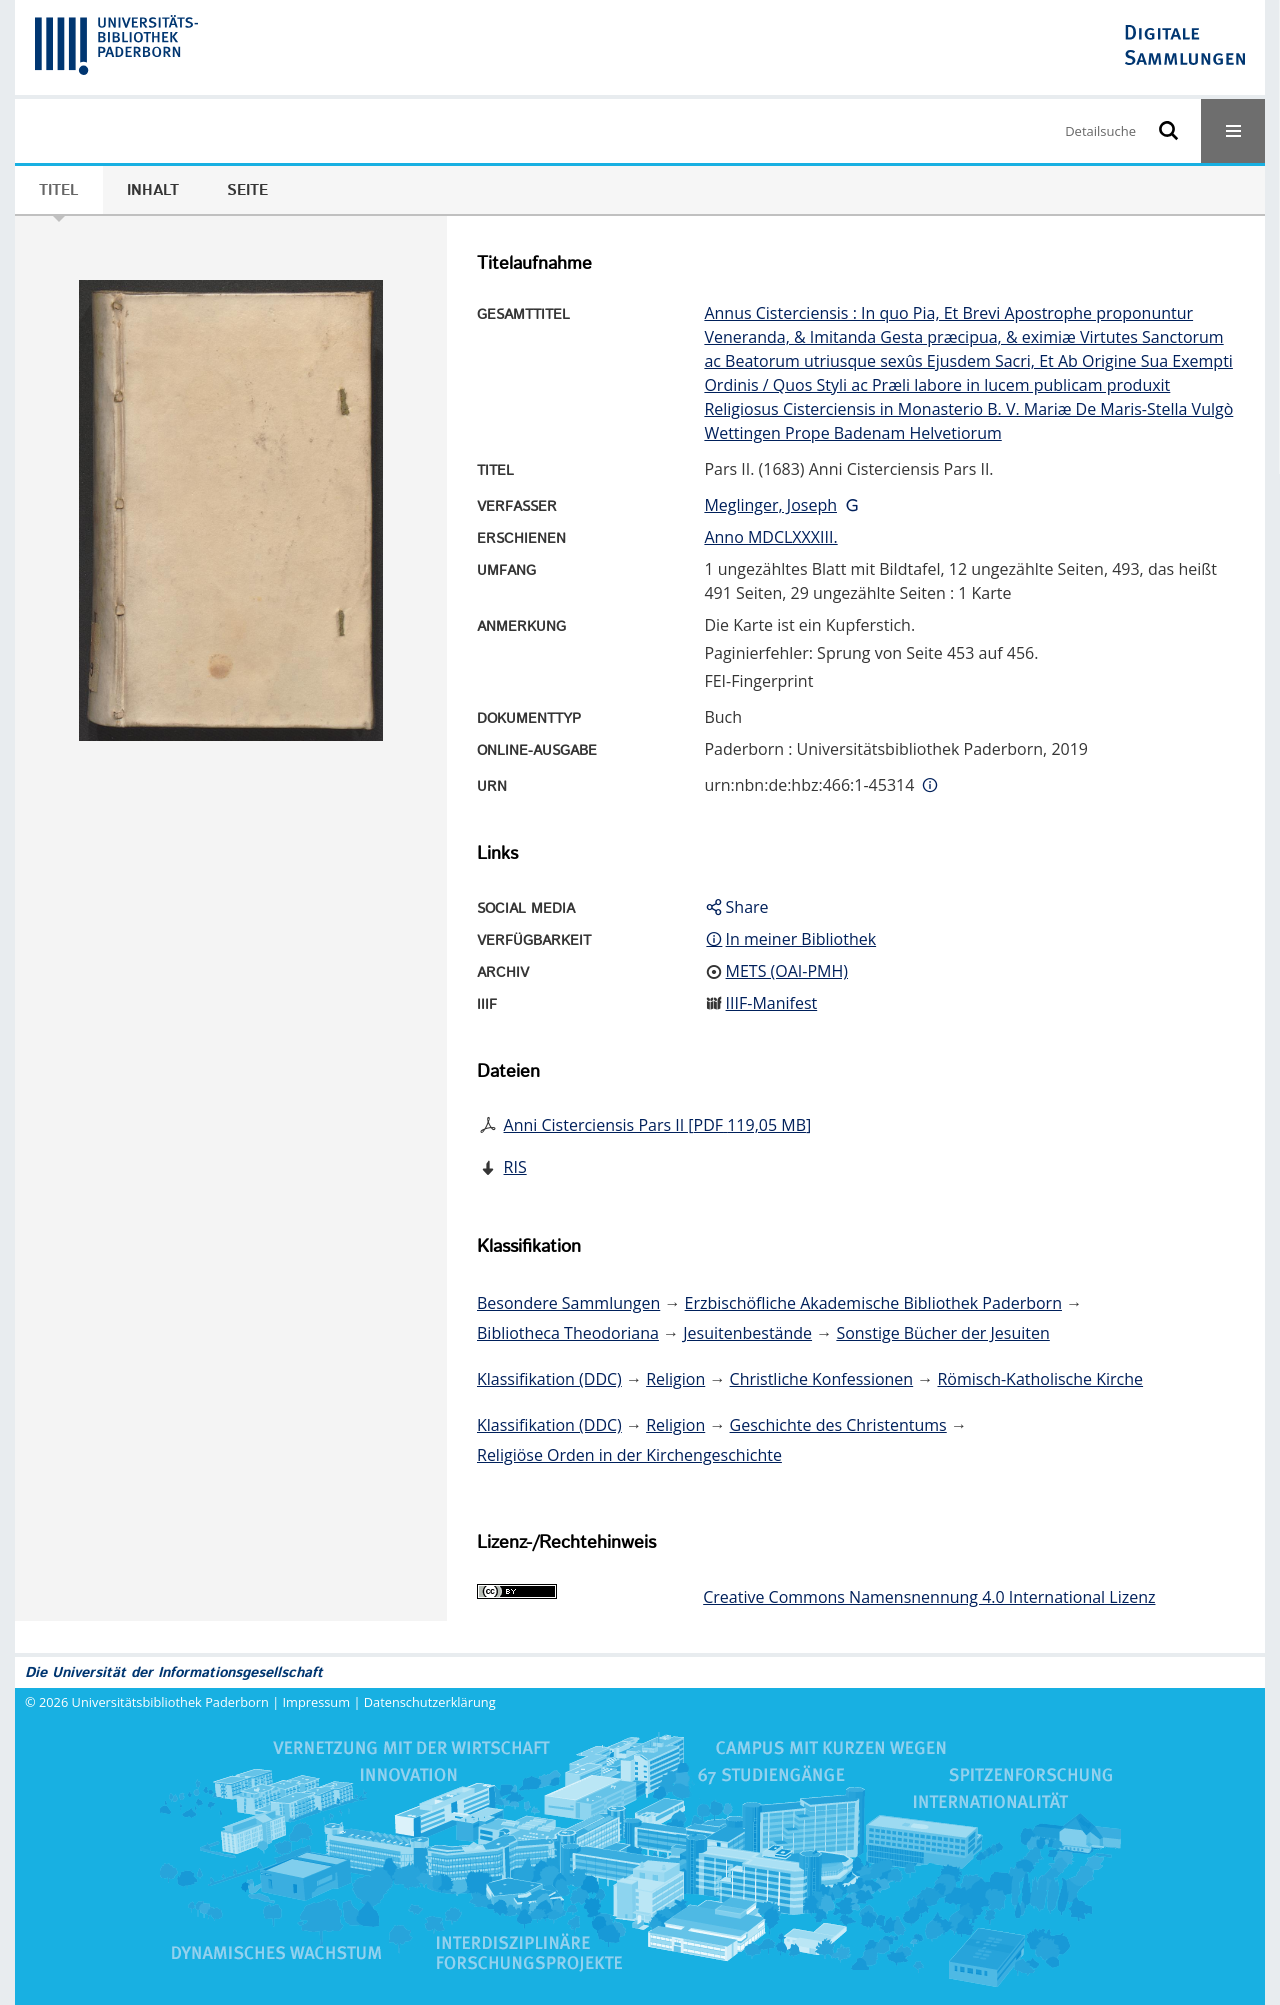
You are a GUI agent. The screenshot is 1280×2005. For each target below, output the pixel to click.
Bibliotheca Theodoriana (568, 1333)
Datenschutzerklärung (430, 1702)
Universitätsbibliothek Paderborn (170, 1702)
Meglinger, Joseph (770, 505)
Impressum (317, 1702)
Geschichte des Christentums (838, 1425)
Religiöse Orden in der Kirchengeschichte (629, 1455)
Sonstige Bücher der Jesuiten (942, 1333)
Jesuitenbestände (747, 1333)
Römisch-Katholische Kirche (1040, 1379)
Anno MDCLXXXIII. (770, 537)
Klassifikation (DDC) (549, 1379)
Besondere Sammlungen (568, 1303)
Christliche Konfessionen (822, 1379)
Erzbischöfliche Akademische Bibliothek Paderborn (873, 1303)
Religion (675, 1379)
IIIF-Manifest (772, 1003)
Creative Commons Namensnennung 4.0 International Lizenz (929, 1597)
